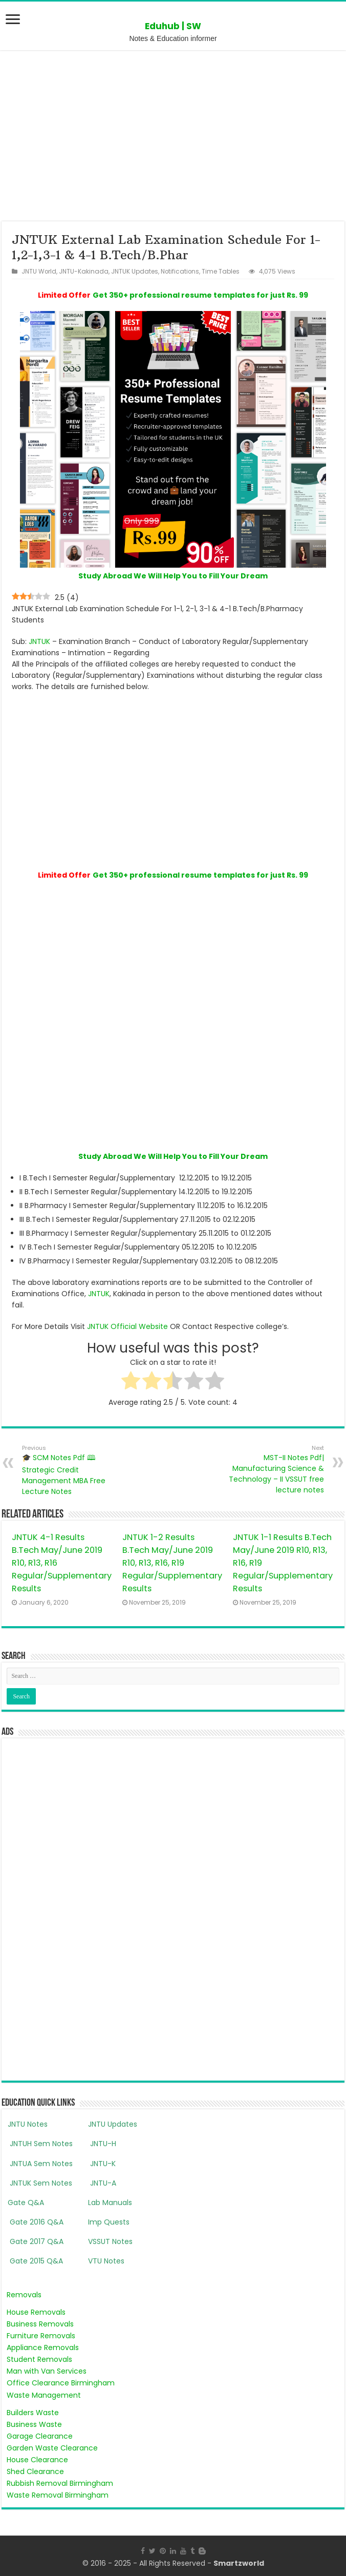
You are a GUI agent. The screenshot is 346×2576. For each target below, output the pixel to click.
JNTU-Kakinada (84, 271)
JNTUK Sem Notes (40, 2183)
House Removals (36, 2312)
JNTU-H (102, 2143)
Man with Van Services (46, 2371)
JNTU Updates (112, 2124)
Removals (24, 2295)
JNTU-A (102, 2183)
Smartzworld (238, 2563)
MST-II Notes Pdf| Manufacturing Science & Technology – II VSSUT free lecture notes (271, 1469)
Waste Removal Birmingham (58, 2495)
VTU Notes (106, 2261)
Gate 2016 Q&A (35, 2222)
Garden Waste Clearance (52, 2448)
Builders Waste (33, 2412)
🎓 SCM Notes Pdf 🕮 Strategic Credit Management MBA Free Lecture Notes (74, 1470)
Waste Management (44, 2395)
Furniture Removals (41, 2336)
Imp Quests (108, 2222)
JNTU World (38, 271)
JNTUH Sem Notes (40, 2143)
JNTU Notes (28, 2124)
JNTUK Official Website (127, 1326)
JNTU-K (102, 2163)
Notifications (180, 271)
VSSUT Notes (110, 2241)
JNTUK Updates (134, 271)
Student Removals (39, 2359)
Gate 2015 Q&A (35, 2261)
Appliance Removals (43, 2347)
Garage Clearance (40, 2436)
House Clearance (37, 2460)
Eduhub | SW (173, 26)
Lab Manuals (110, 2202)
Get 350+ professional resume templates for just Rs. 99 (200, 295)
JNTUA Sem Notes (40, 2163)
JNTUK (39, 641)
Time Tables (221, 271)
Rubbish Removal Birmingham (60, 2483)
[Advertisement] (173, 134)
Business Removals (40, 2324)
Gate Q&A (26, 2202)
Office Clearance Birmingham (61, 2383)
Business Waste (34, 2424)
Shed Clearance (35, 2471)
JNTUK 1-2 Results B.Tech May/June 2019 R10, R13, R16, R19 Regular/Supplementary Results (172, 1562)
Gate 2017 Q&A (35, 2241)
